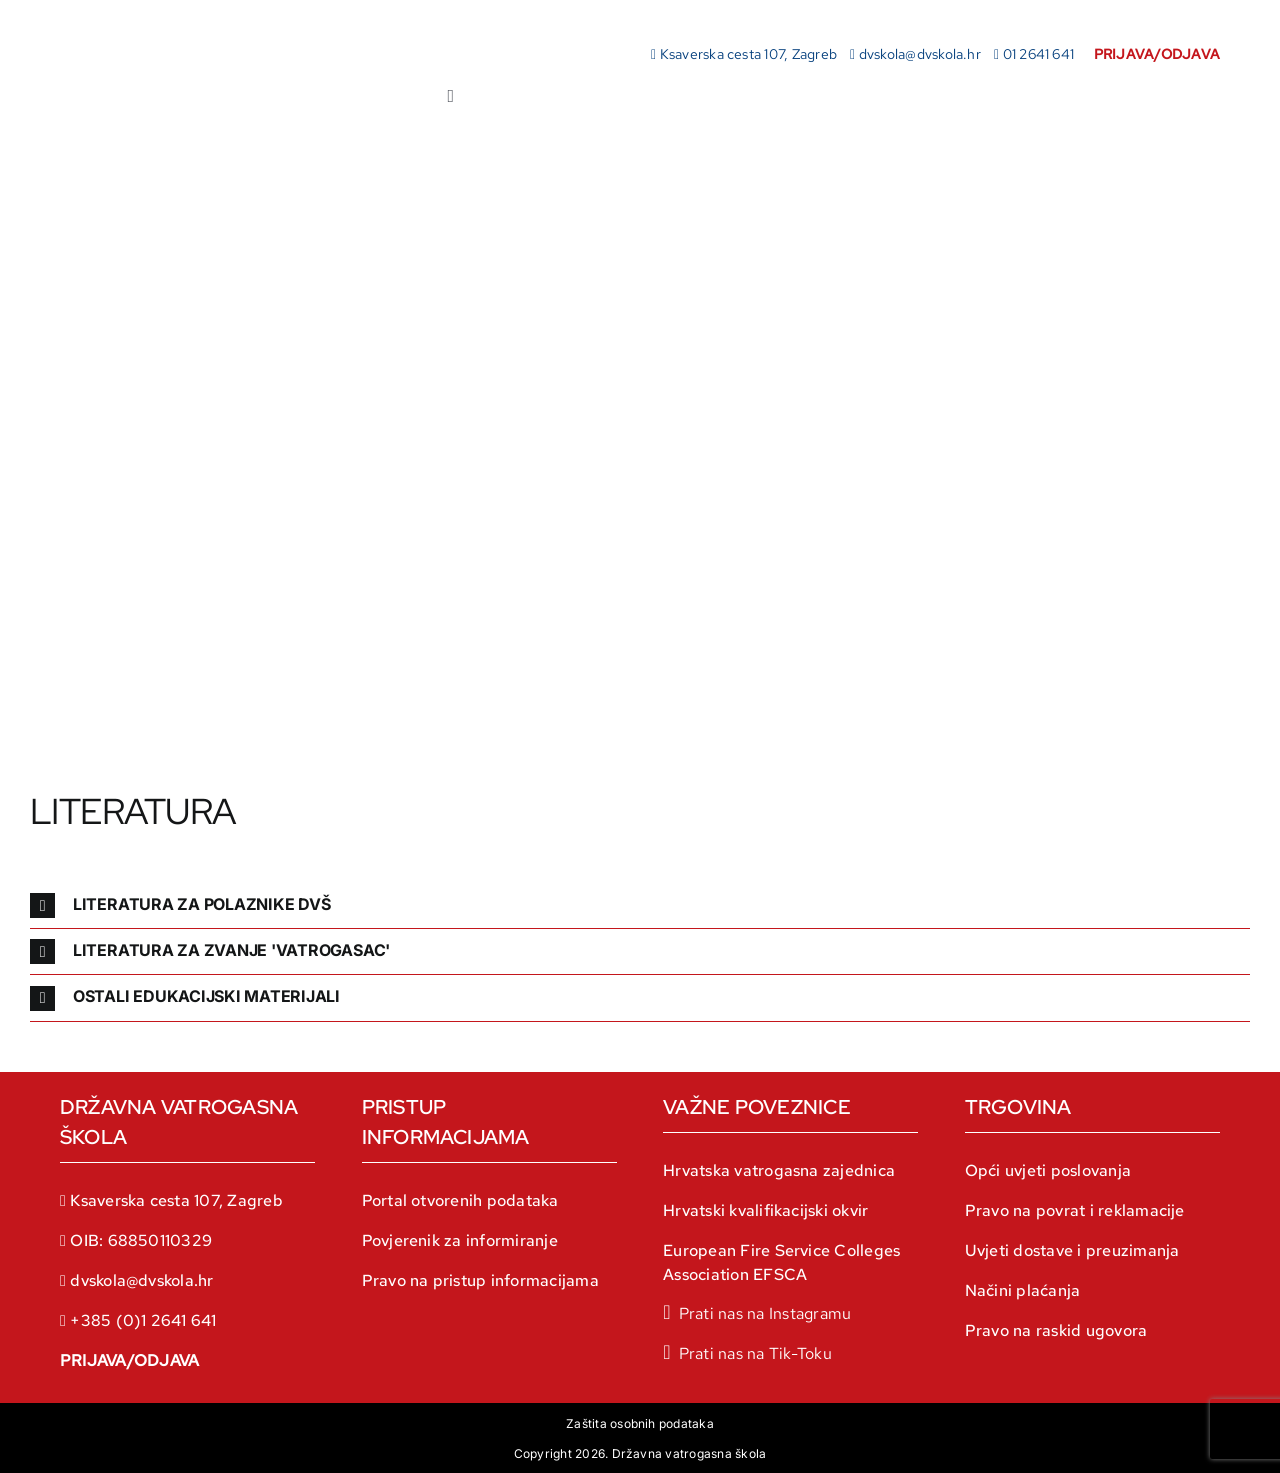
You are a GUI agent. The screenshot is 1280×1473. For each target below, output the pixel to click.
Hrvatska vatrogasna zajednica (779, 1170)
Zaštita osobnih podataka (640, 1423)
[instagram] (757, 1312)
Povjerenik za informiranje (460, 1240)
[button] (640, 905)
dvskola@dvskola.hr (920, 54)
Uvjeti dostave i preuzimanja (1072, 1250)
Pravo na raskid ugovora (1056, 1330)
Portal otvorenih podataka (460, 1200)
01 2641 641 (1039, 54)
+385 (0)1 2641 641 (143, 1320)
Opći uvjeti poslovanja (1048, 1170)
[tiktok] (747, 1352)
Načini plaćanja (1023, 1290)
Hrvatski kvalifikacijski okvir (765, 1210)
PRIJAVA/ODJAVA (129, 1360)
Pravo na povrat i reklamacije (1075, 1210)
